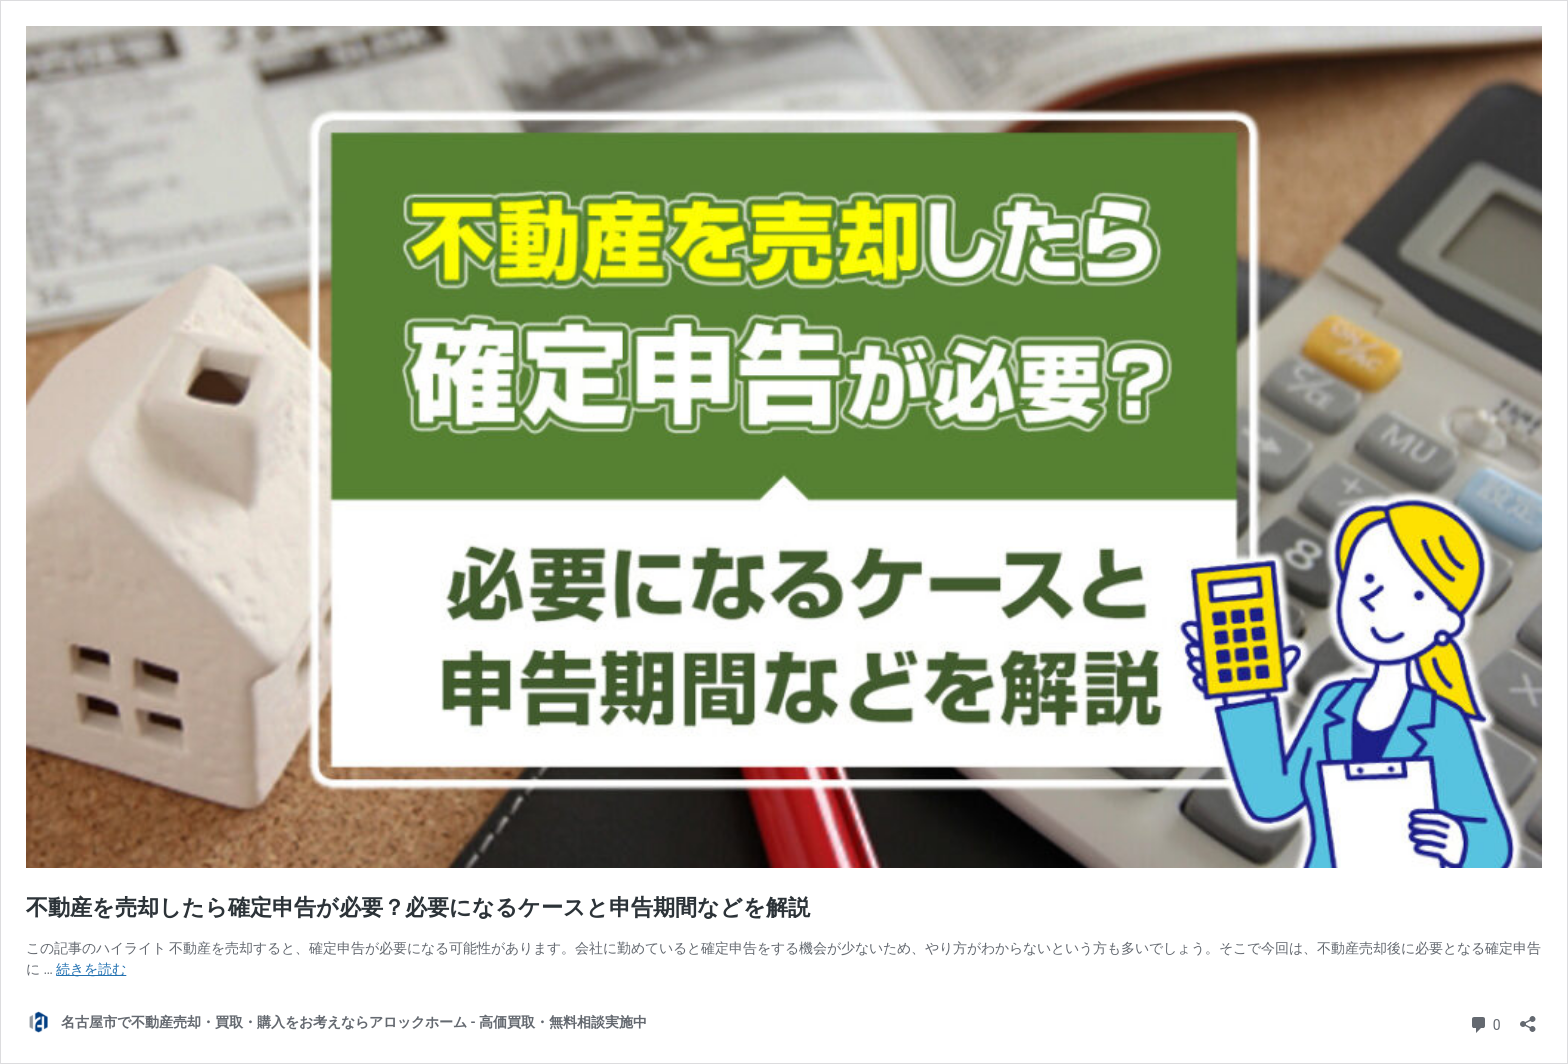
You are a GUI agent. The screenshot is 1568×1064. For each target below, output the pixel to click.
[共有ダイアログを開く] (1528, 1017)
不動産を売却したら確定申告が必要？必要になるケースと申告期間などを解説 (418, 907)
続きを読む (91, 969)
